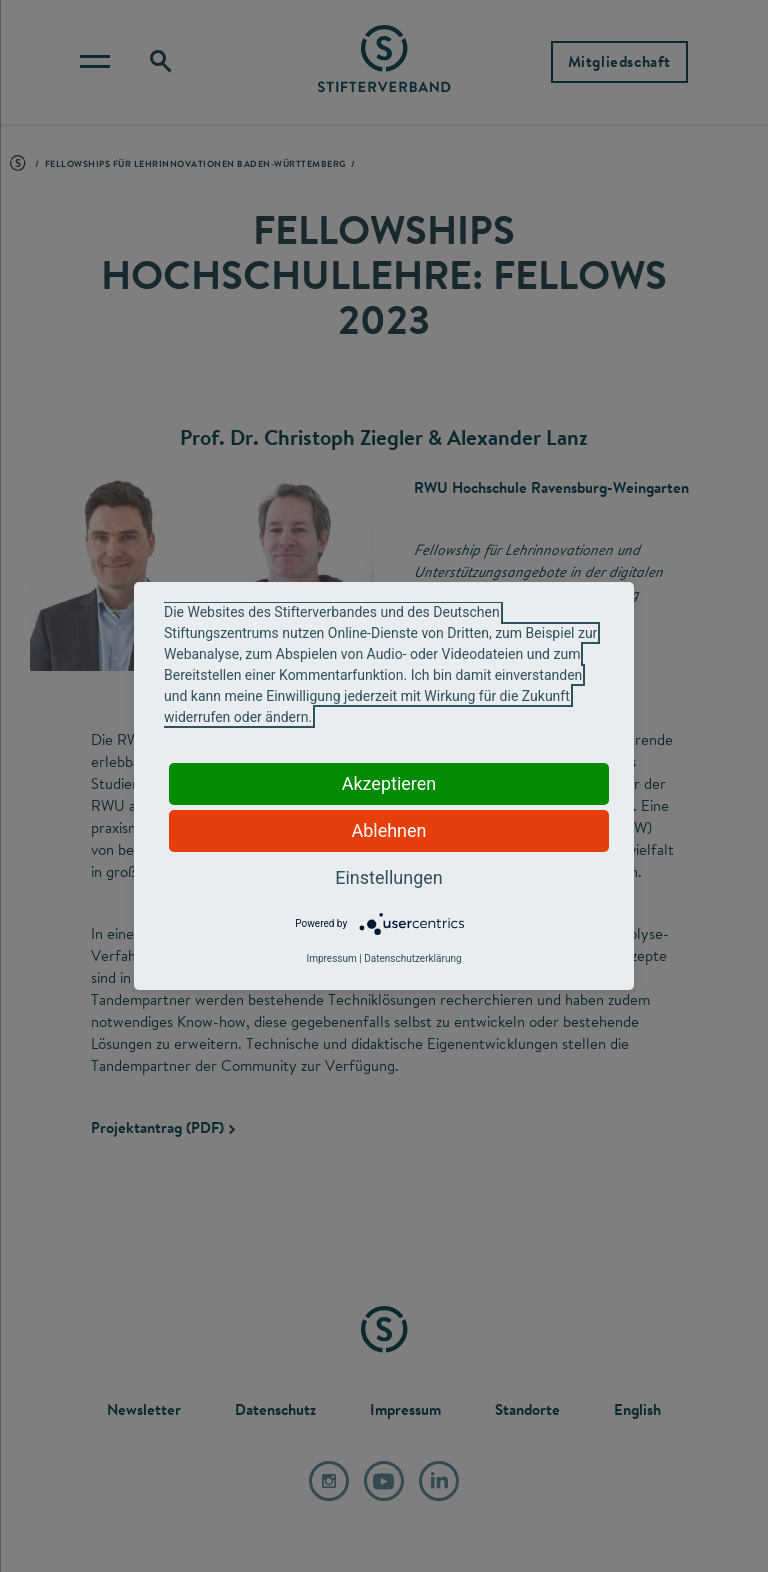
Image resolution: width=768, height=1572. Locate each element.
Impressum (331, 958)
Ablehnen (388, 830)
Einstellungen (388, 877)
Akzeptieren (389, 783)
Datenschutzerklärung (412, 958)
